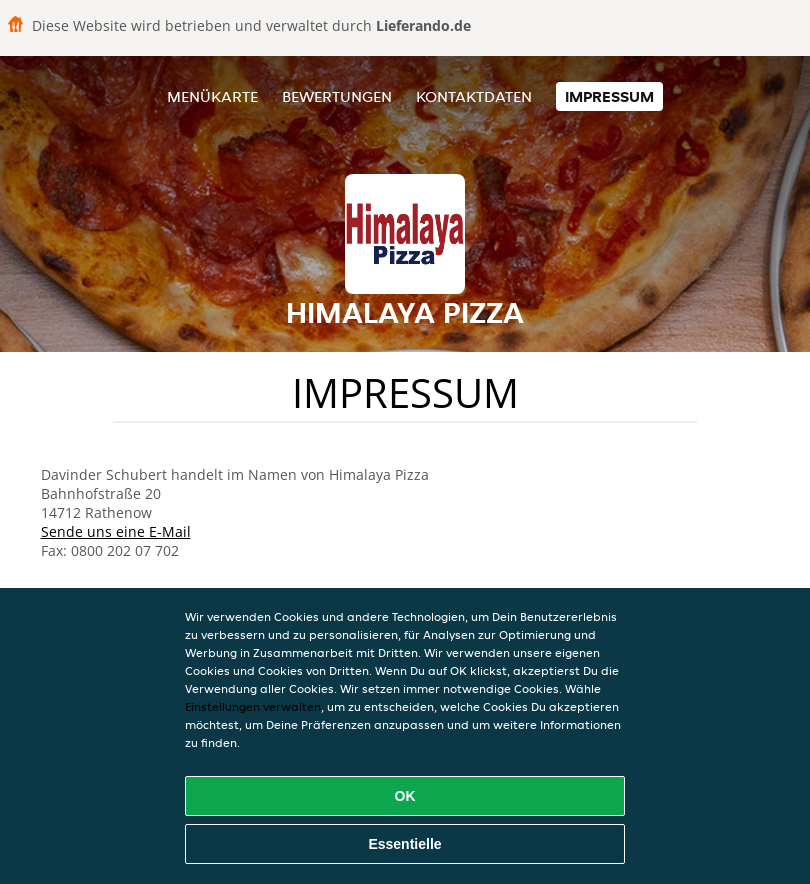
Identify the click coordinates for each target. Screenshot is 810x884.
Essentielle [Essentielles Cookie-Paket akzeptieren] (404, 844)
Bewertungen (337, 96)
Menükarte (212, 96)
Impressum (609, 96)
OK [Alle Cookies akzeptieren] (405, 796)
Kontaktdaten (474, 96)
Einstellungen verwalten (253, 706)
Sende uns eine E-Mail (116, 531)
